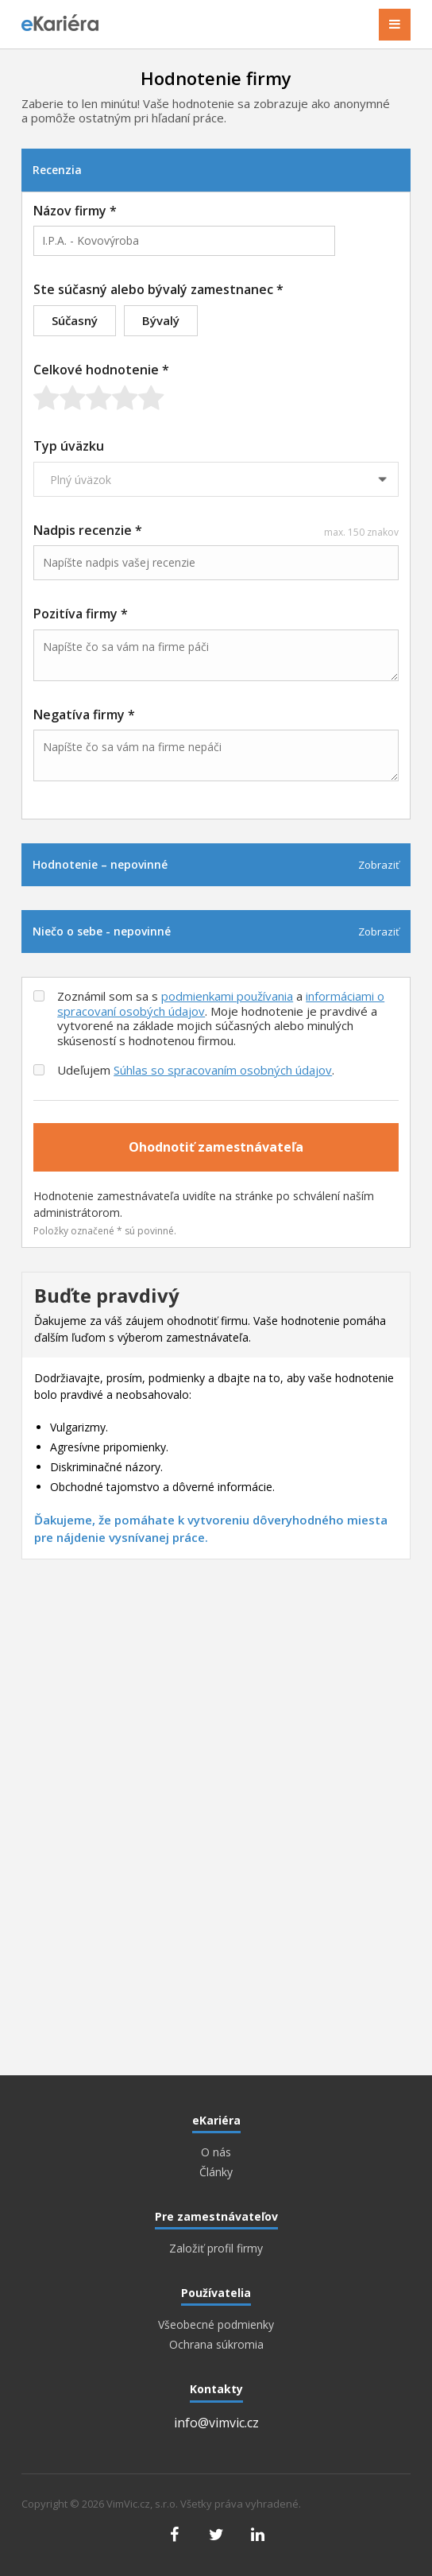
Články (216, 2172)
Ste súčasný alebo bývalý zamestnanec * (158, 289)
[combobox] (184, 241)
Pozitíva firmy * (80, 613)
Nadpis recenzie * (216, 530)
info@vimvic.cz (216, 2422)
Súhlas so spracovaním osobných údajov (223, 1070)
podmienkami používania (227, 996)
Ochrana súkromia (216, 2344)
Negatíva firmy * (84, 714)
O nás (216, 2152)
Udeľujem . (195, 1070)
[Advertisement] (216, 1694)
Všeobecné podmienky (216, 2324)
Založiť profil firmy (216, 2248)
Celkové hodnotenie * (101, 369)
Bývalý (160, 320)
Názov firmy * (75, 210)
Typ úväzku (68, 446)
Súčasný (75, 320)
